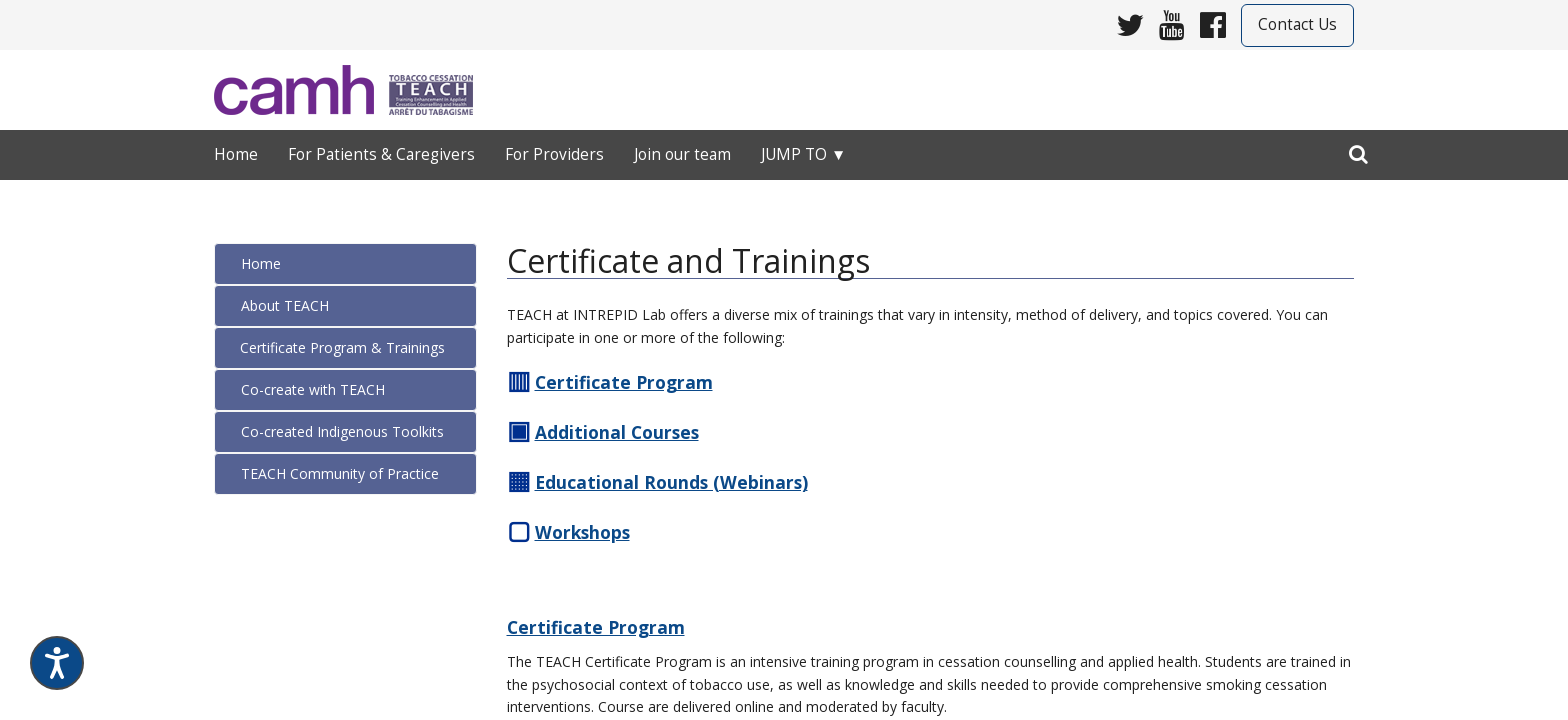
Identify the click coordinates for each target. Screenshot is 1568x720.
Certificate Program (596, 627)
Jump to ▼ (803, 154)
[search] (1358, 150)
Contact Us (1297, 24)
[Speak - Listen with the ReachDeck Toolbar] (57, 663)
